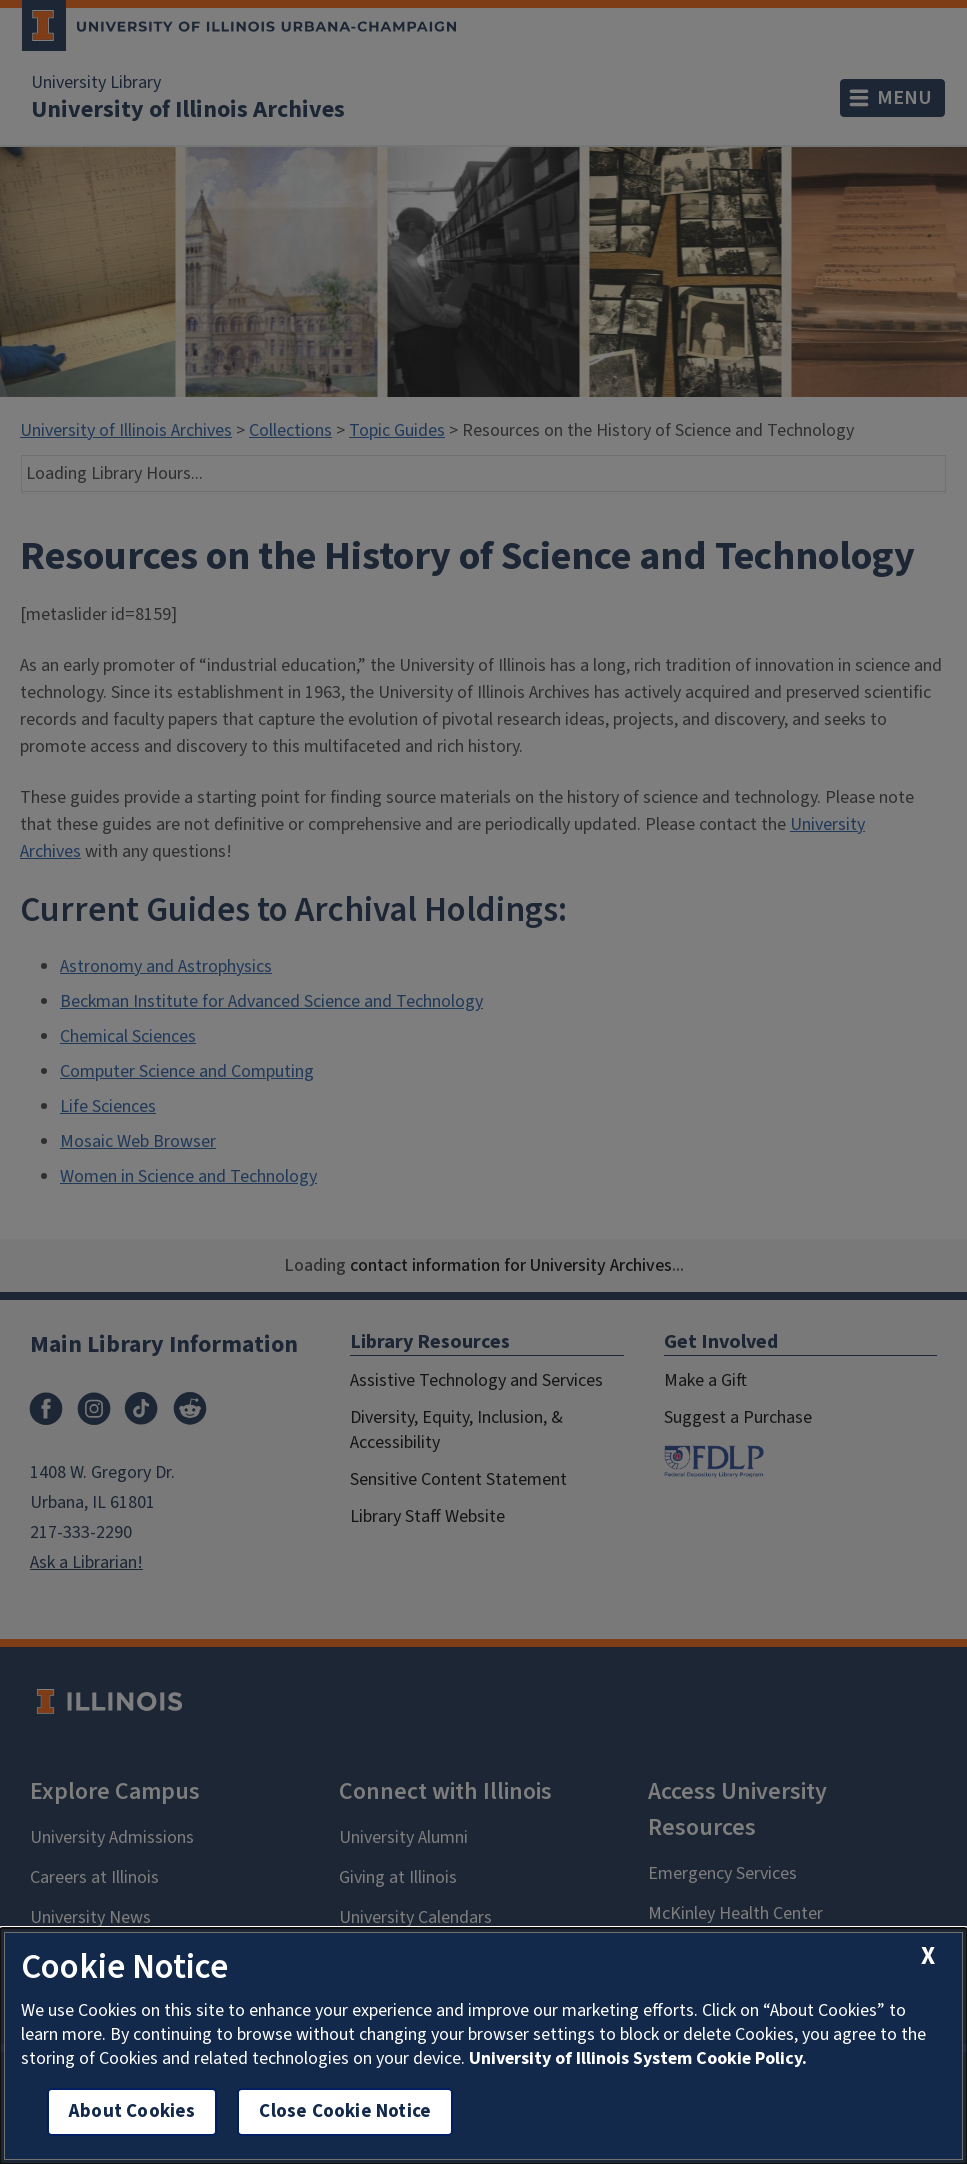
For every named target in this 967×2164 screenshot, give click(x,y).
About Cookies (132, 2111)
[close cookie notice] (928, 1956)
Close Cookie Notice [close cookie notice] (345, 2111)
